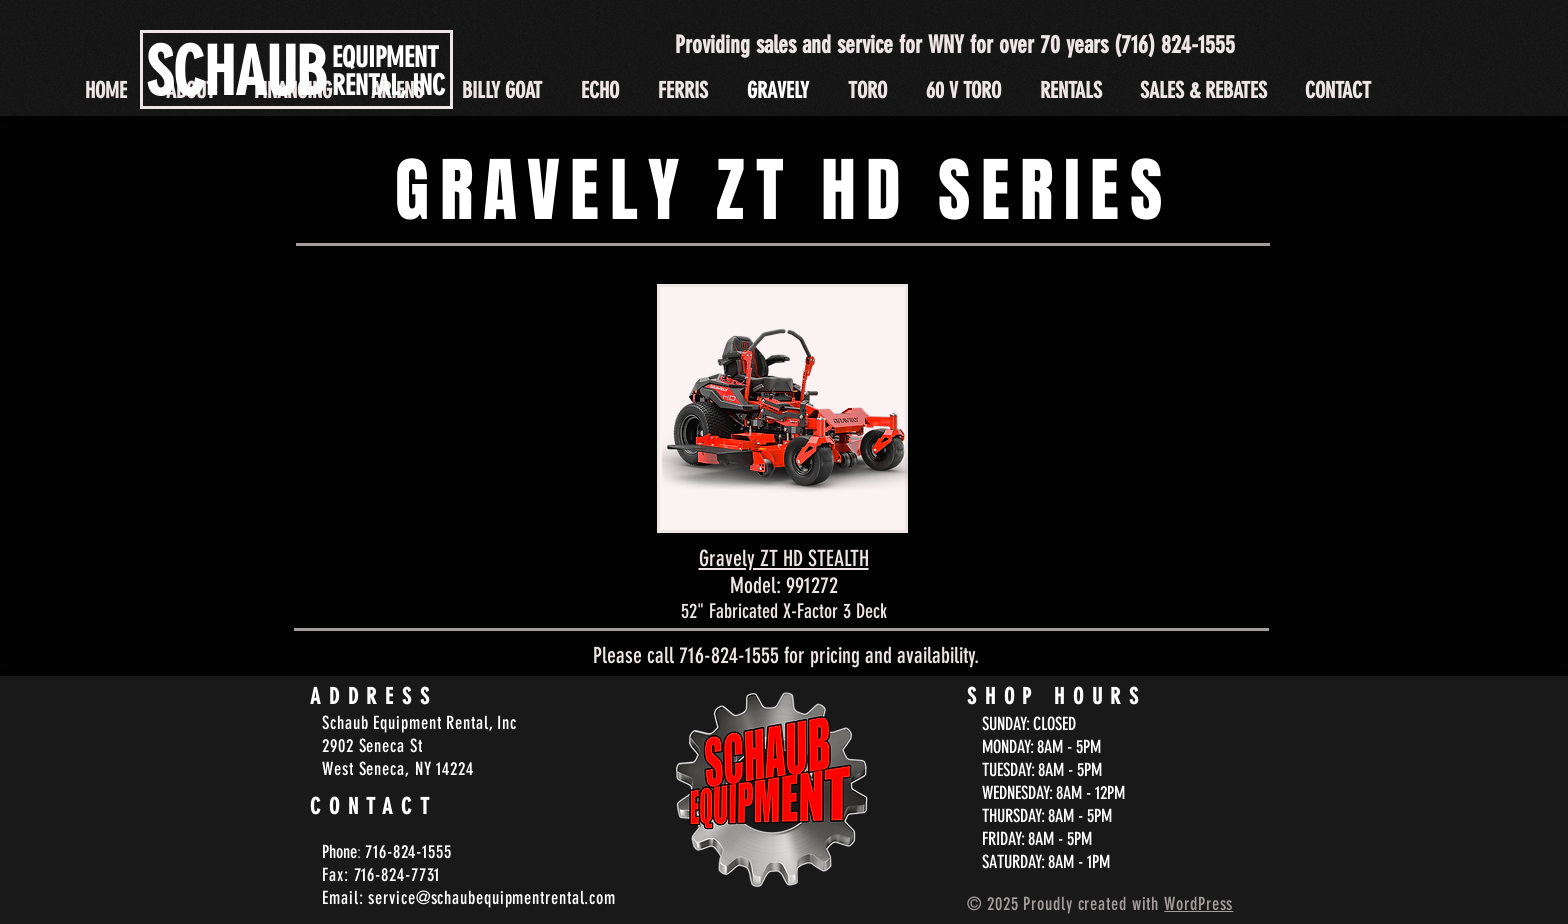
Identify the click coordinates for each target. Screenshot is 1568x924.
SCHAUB (236, 72)
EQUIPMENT (385, 57)
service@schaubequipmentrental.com (492, 898)
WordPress (1198, 904)
